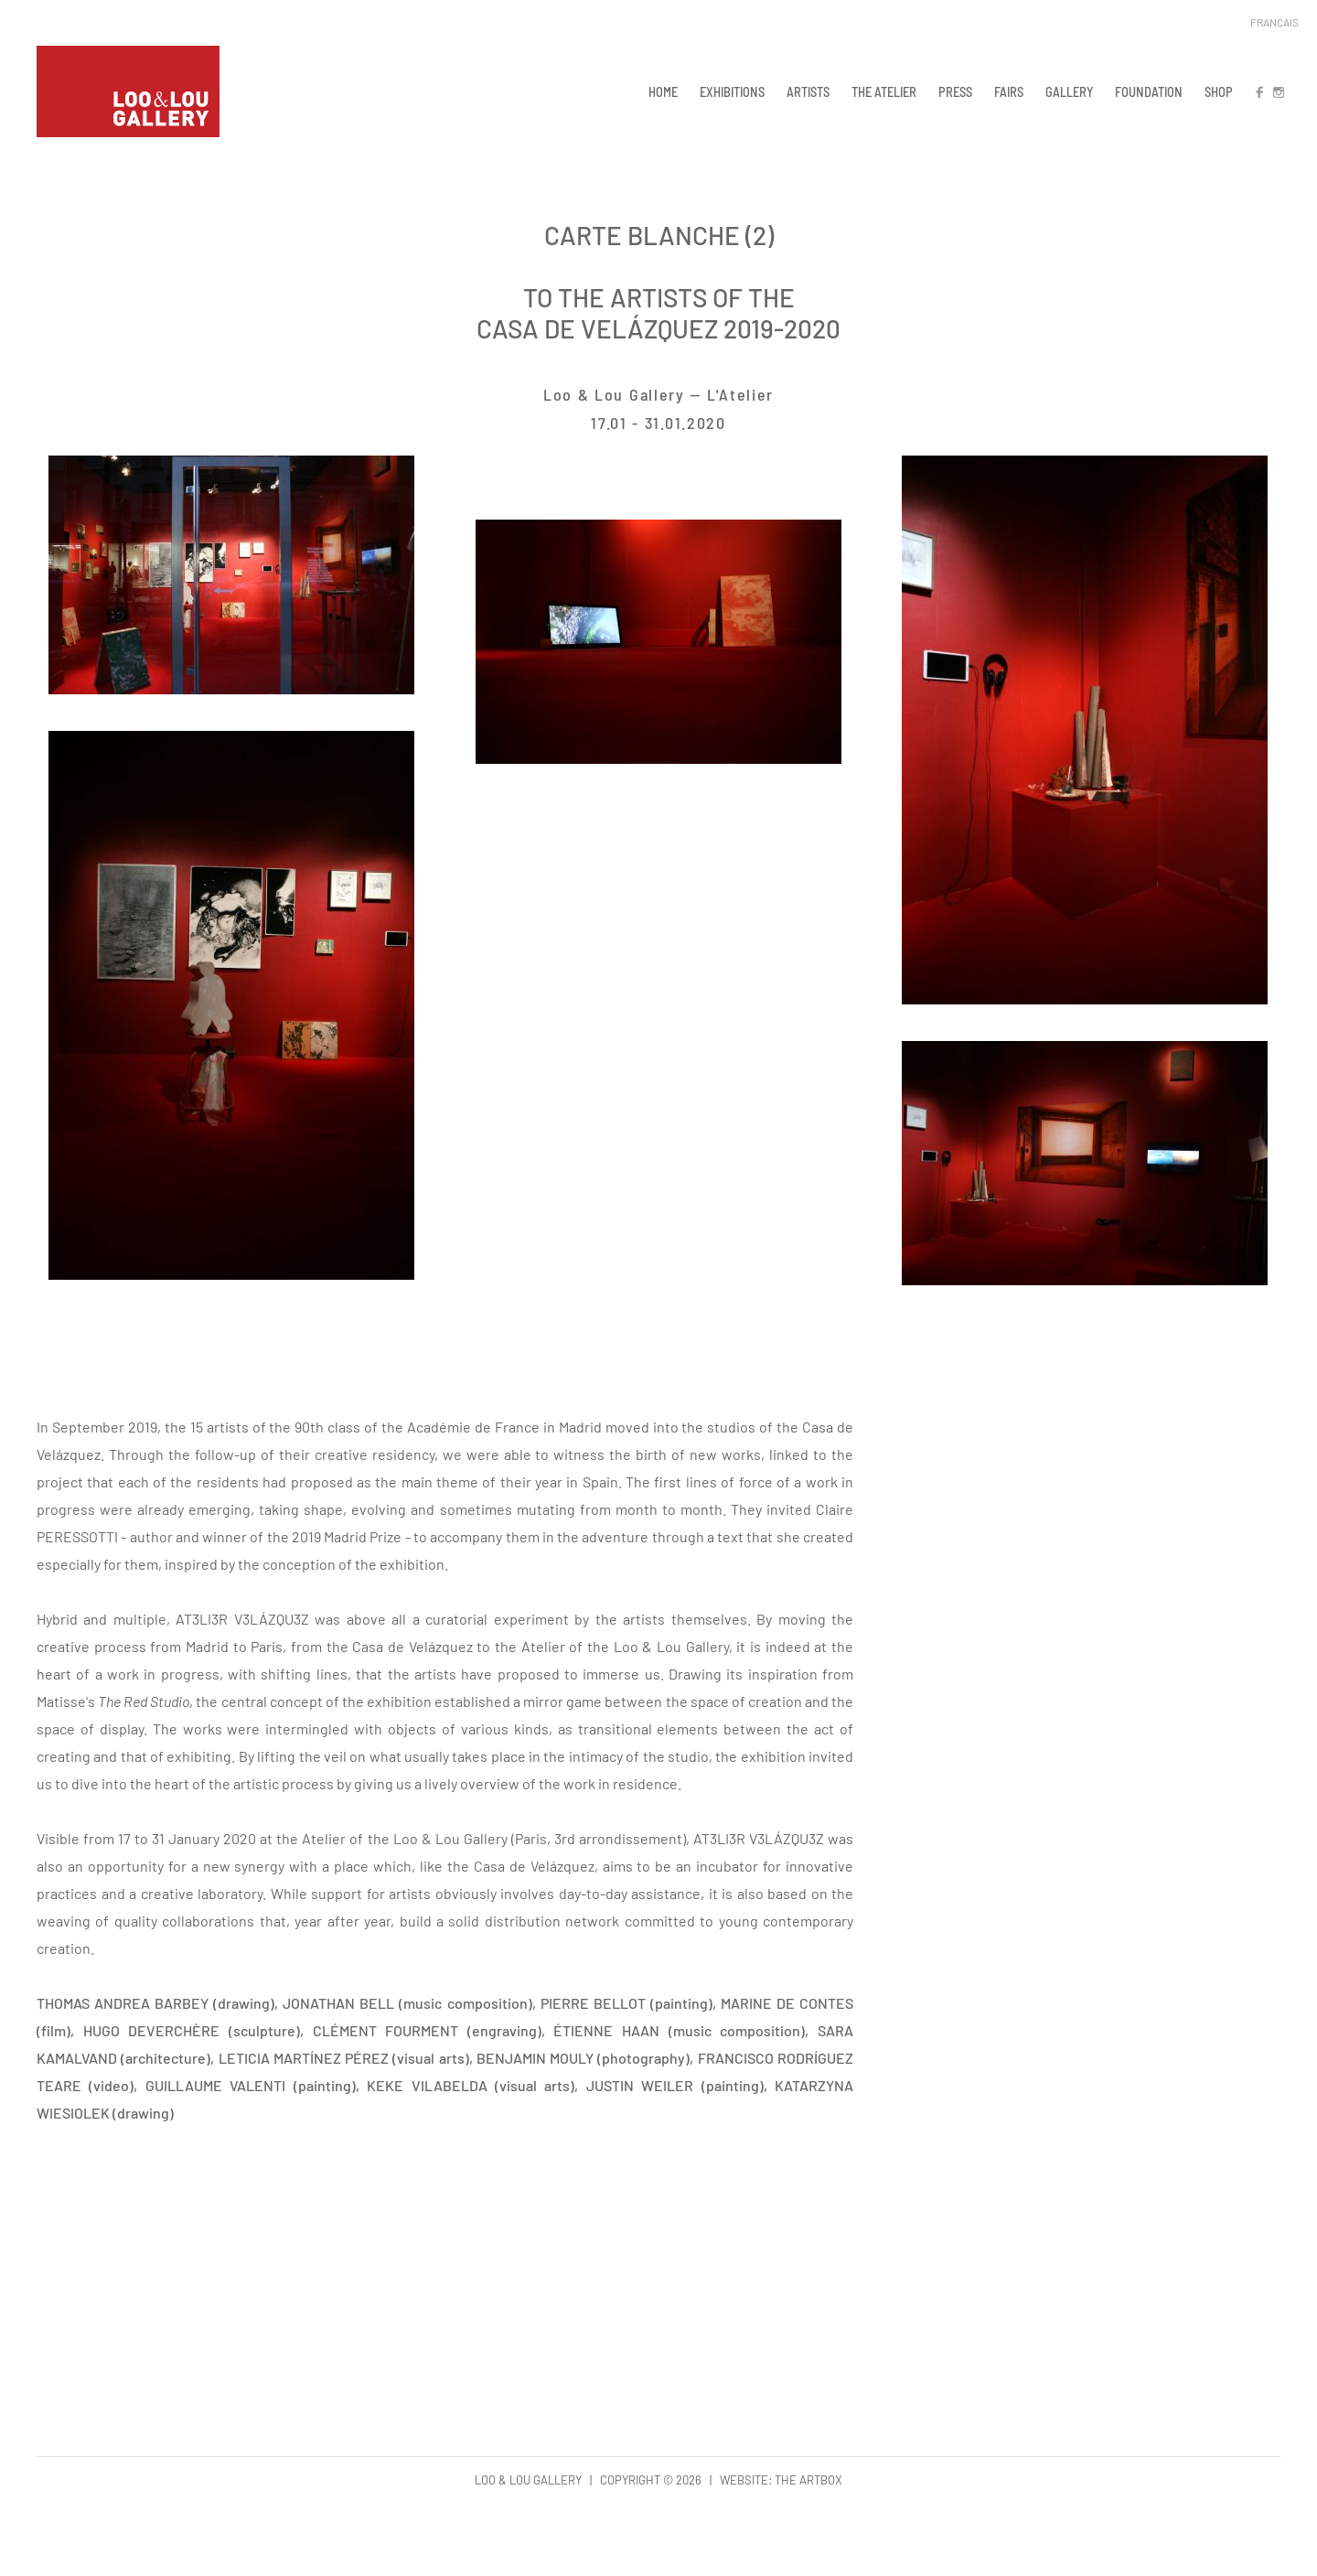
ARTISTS (808, 91)
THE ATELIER (883, 91)
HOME (663, 91)
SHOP (1219, 91)
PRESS (955, 91)
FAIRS (1008, 91)
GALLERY (1069, 91)
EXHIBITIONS (732, 91)
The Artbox (808, 2480)
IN (1277, 91)
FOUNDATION (1149, 91)
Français (1274, 22)
